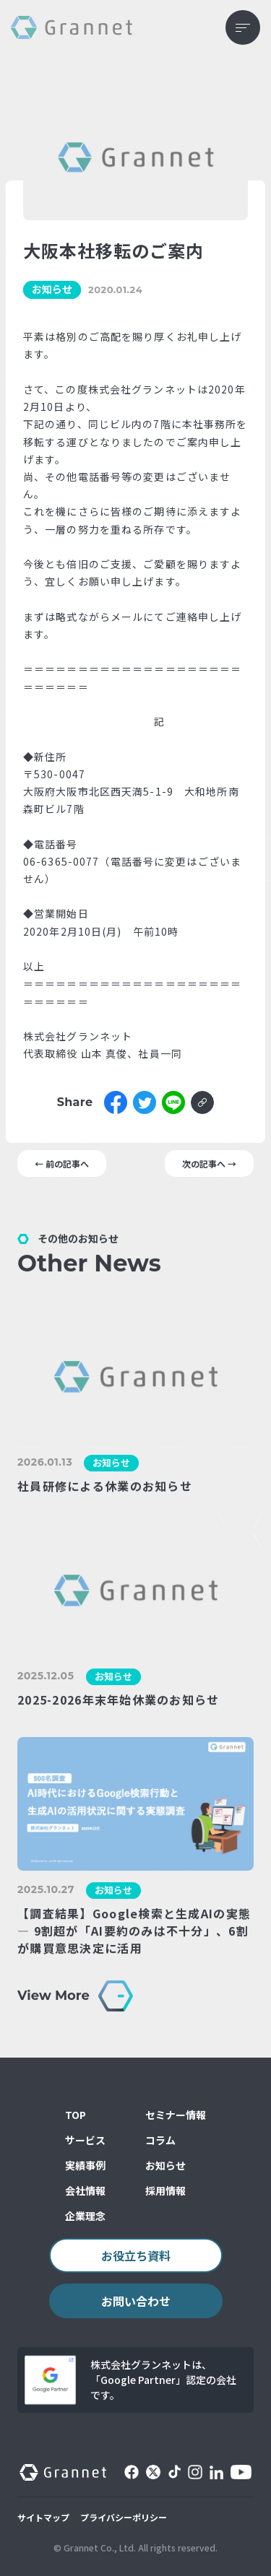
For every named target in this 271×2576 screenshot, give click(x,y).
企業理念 (85, 2216)
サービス (85, 2140)
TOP (75, 2114)
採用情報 (165, 2190)
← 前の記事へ (62, 1163)
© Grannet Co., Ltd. (94, 2547)
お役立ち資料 (136, 2255)
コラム (160, 2140)
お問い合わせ (136, 2301)
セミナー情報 (175, 2114)
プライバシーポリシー (123, 2517)
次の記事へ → (209, 1163)
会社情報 (85, 2190)
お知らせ (165, 2165)
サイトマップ (43, 2517)
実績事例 (85, 2165)
